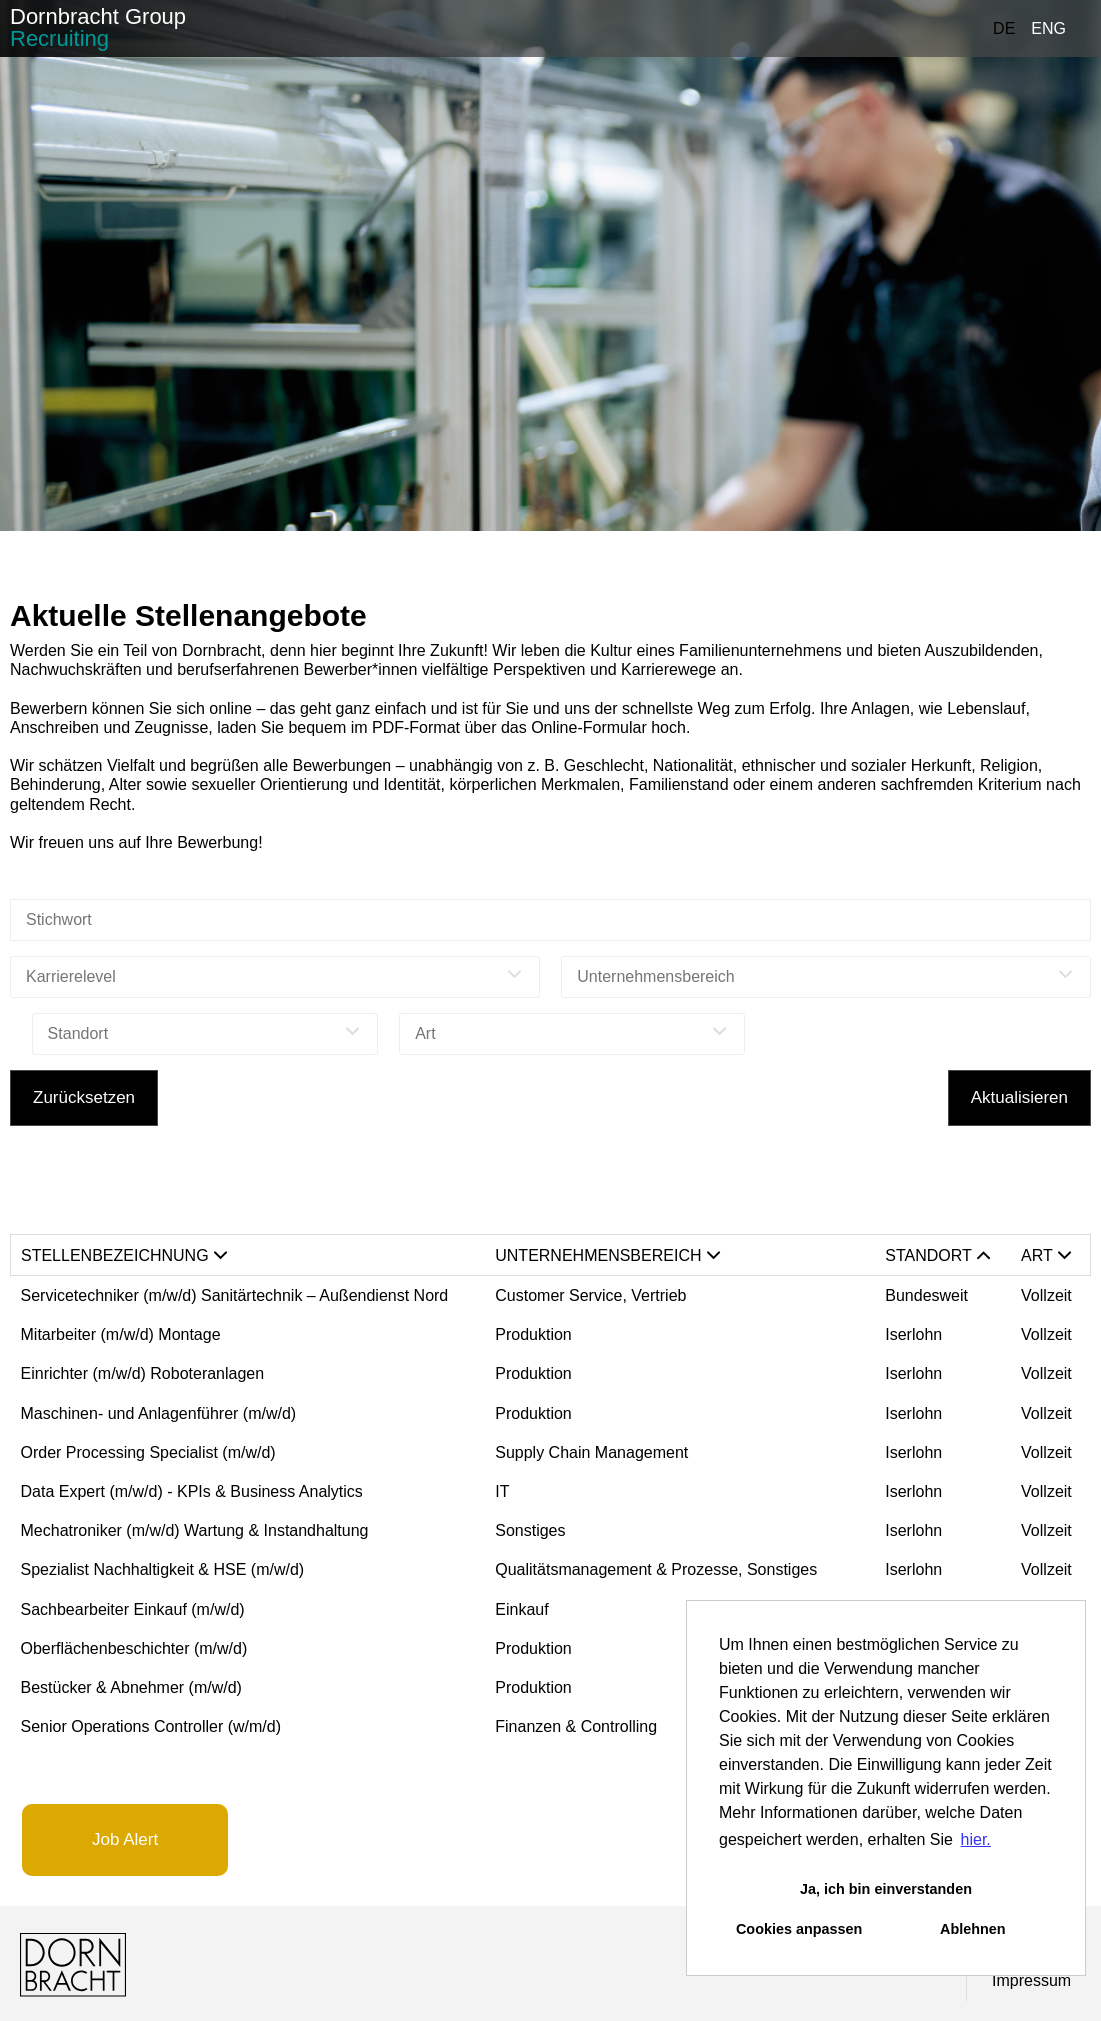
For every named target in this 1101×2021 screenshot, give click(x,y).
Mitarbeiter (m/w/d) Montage (121, 1334)
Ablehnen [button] (973, 1929)
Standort (937, 1255)
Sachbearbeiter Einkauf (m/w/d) (133, 1609)
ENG (1048, 28)
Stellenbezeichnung (124, 1255)
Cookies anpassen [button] (799, 1929)
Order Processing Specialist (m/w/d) (148, 1452)
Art (1046, 1255)
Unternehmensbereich (607, 1255)
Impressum (1031, 1980)
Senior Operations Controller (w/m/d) (151, 1726)
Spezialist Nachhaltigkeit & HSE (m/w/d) (163, 1569)
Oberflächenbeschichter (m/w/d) (134, 1648)
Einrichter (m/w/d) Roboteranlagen (143, 1373)
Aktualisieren (1019, 1097)
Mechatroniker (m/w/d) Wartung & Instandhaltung (195, 1530)
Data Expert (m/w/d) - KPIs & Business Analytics (192, 1491)
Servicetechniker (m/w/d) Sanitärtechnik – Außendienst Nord (235, 1295)
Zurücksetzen (84, 1097)
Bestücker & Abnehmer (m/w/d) (131, 1687)
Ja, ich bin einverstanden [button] (886, 1889)
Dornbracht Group (98, 27)
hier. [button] (976, 1839)
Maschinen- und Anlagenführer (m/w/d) (159, 1413)
